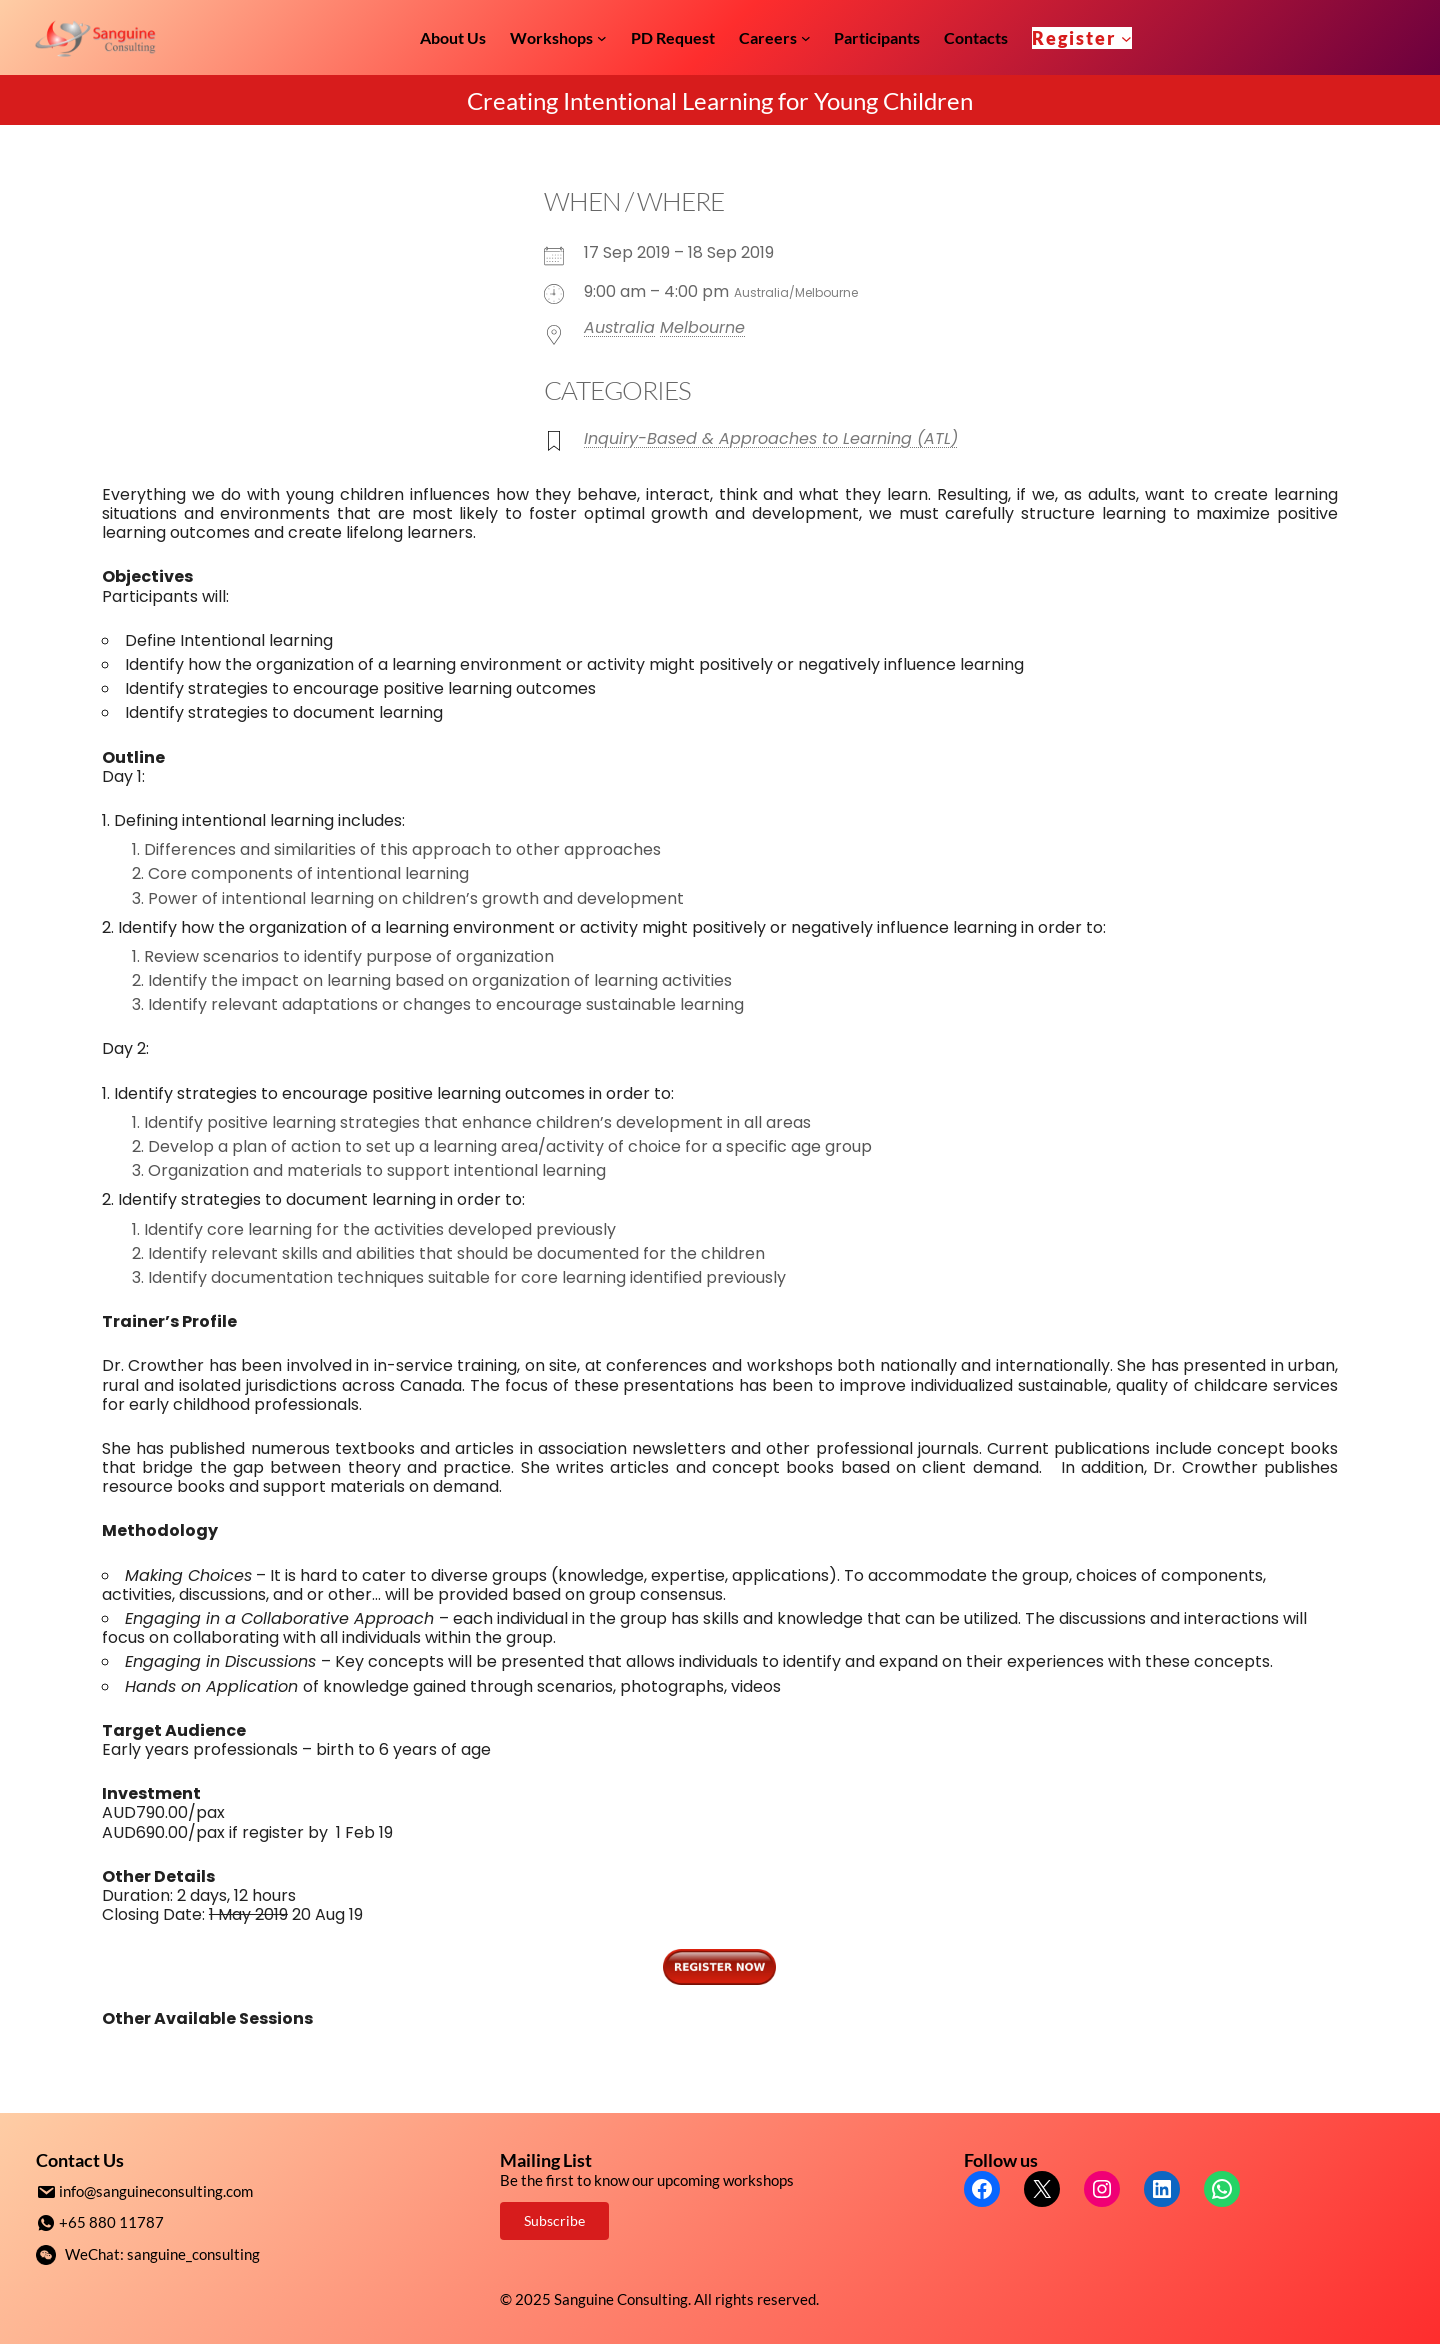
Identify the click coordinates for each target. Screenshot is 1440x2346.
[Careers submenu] (806, 38)
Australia (619, 327)
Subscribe (554, 2220)
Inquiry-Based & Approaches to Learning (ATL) (771, 438)
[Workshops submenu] (602, 38)
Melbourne (702, 327)
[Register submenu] (1126, 37)
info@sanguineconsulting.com (156, 2191)
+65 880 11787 (111, 2221)
